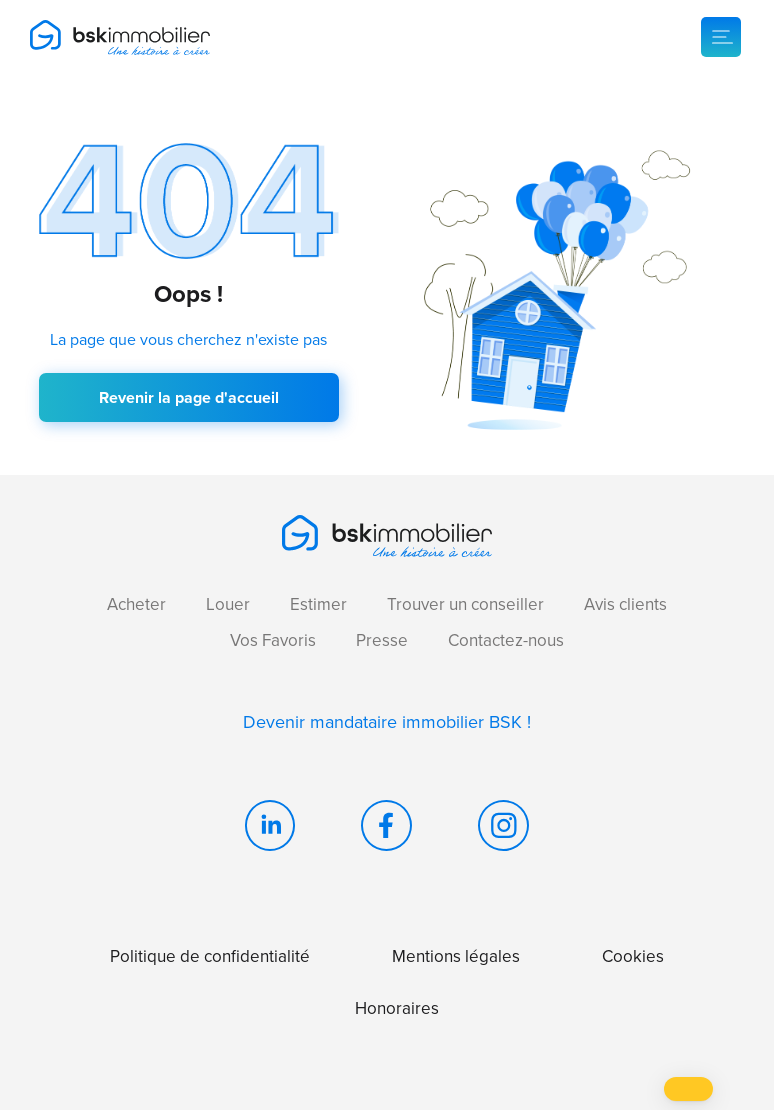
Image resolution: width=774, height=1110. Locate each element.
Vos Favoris (273, 640)
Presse (382, 640)
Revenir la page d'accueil (189, 397)
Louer (228, 604)
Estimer (318, 604)
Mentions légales (456, 956)
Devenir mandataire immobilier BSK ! (387, 722)
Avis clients (625, 604)
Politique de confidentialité (210, 956)
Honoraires (397, 1008)
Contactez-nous (506, 640)
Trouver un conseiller (465, 604)
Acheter (136, 604)
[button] (688, 1089)
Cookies (633, 956)
